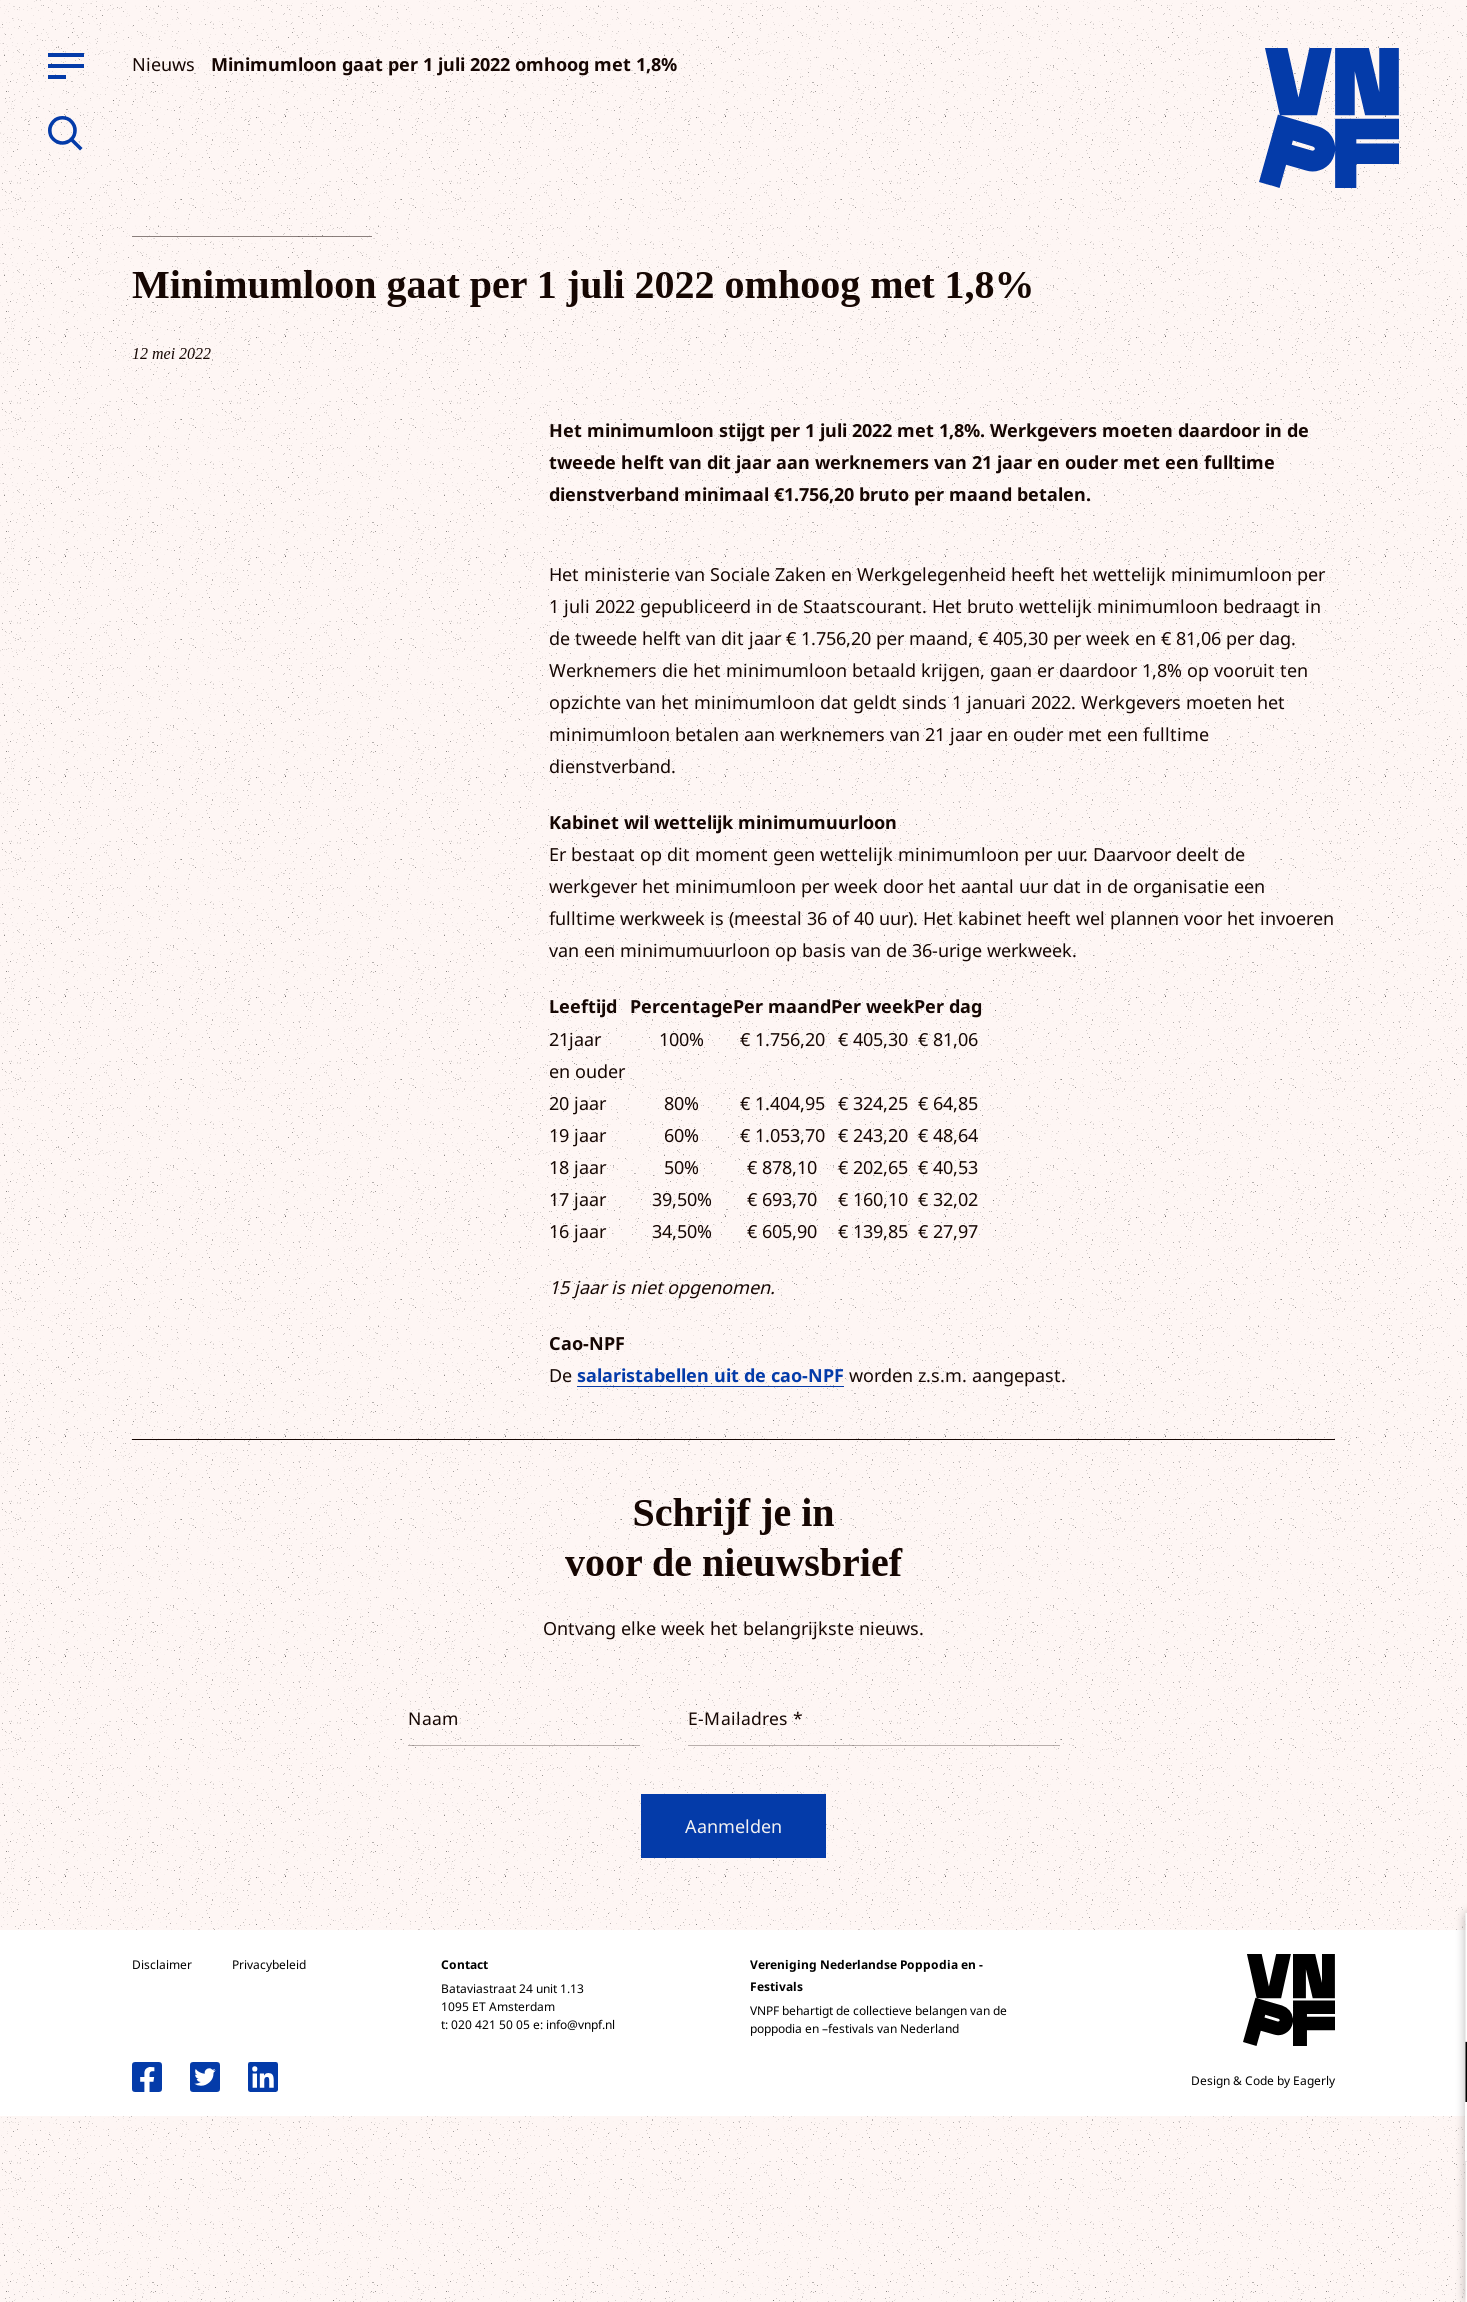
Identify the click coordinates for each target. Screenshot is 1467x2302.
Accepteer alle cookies (1297, 2206)
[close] (1436, 1949)
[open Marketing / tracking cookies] (1435, 2134)
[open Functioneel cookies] (1435, 2074)
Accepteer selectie (1297, 2264)
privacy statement (1368, 2006)
